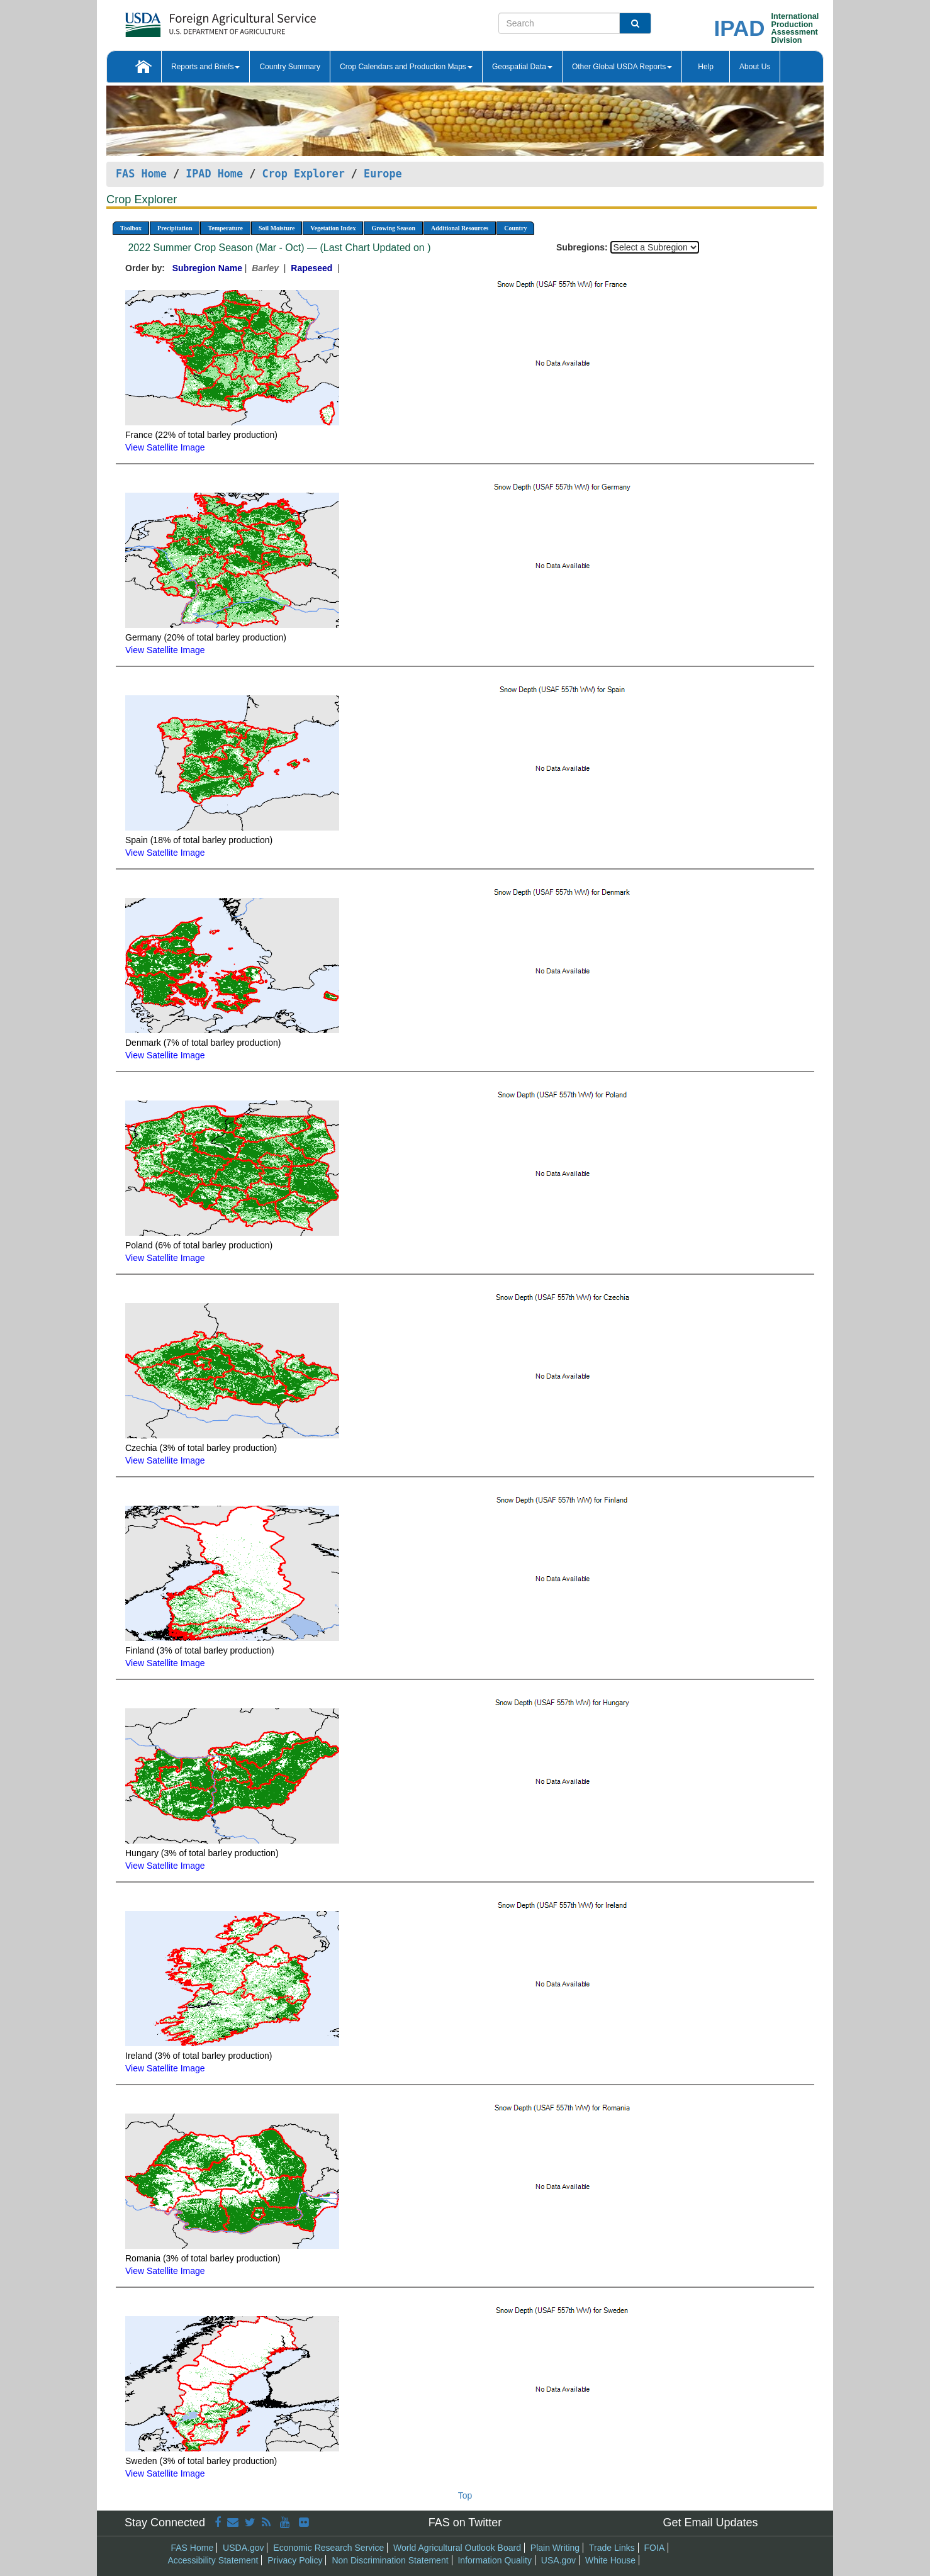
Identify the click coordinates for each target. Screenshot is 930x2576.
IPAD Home (214, 173)
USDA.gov (243, 2548)
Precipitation (174, 228)
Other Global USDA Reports (622, 66)
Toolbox (131, 228)
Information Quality (494, 2560)
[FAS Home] (189, 20)
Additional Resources (459, 228)
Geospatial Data (522, 66)
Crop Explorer (303, 173)
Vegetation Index (333, 228)
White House (610, 2560)
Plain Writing (555, 2548)
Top (465, 2495)
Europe (383, 173)
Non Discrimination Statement (390, 2560)
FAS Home (141, 173)
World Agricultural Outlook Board (457, 2548)
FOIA (654, 2548)
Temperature (225, 228)
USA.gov (558, 2560)
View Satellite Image (165, 447)
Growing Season (393, 228)
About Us (754, 66)
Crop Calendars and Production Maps (406, 66)
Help (706, 66)
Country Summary (289, 66)
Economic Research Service (328, 2548)
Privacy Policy (294, 2560)
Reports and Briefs (205, 66)
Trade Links (612, 2548)
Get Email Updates (710, 2522)
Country (515, 228)
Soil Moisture (276, 228)
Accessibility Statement (213, 2560)
